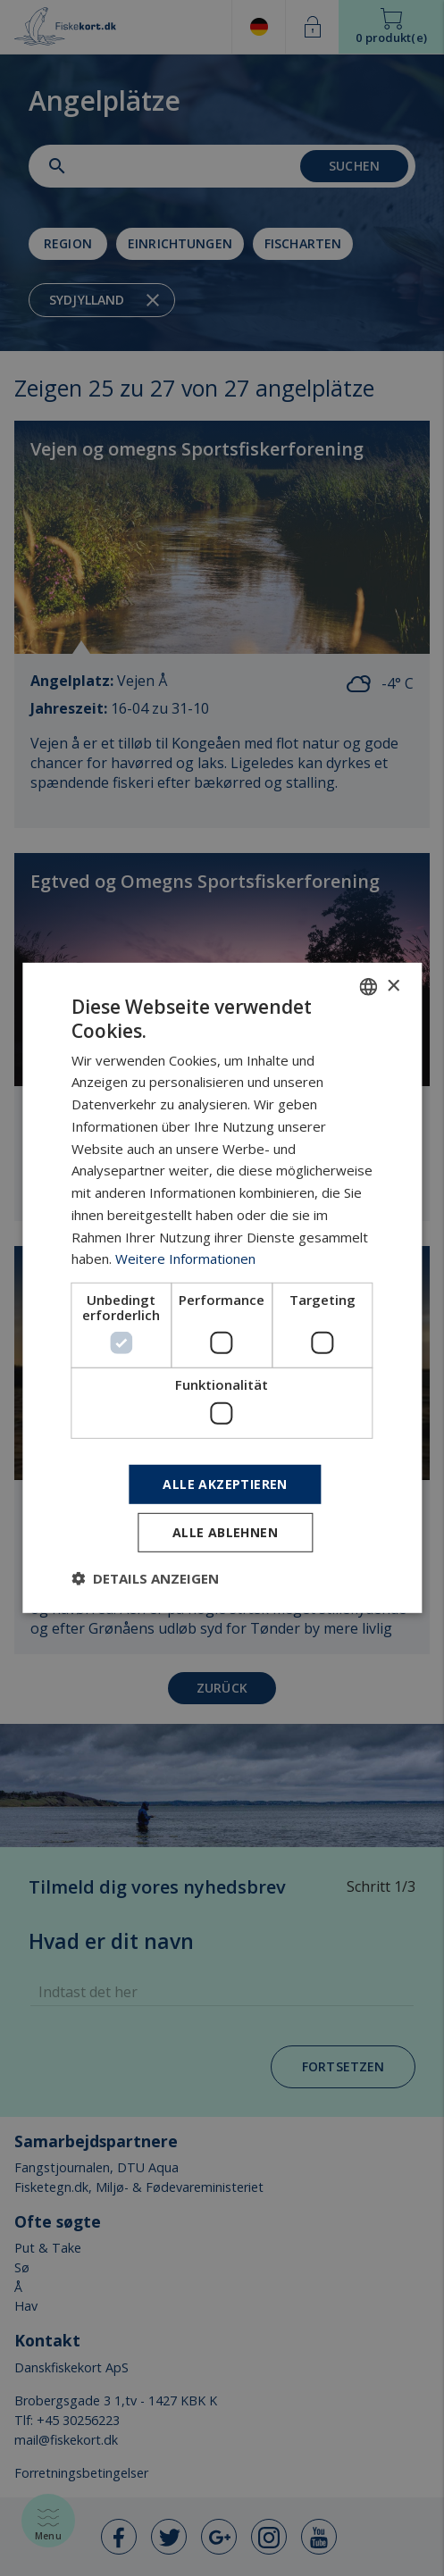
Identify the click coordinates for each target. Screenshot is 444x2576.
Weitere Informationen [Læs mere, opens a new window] (185, 1258)
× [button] (392, 985)
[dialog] (222, 1288)
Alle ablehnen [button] (225, 1532)
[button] (145, 1578)
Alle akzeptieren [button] (225, 1483)
